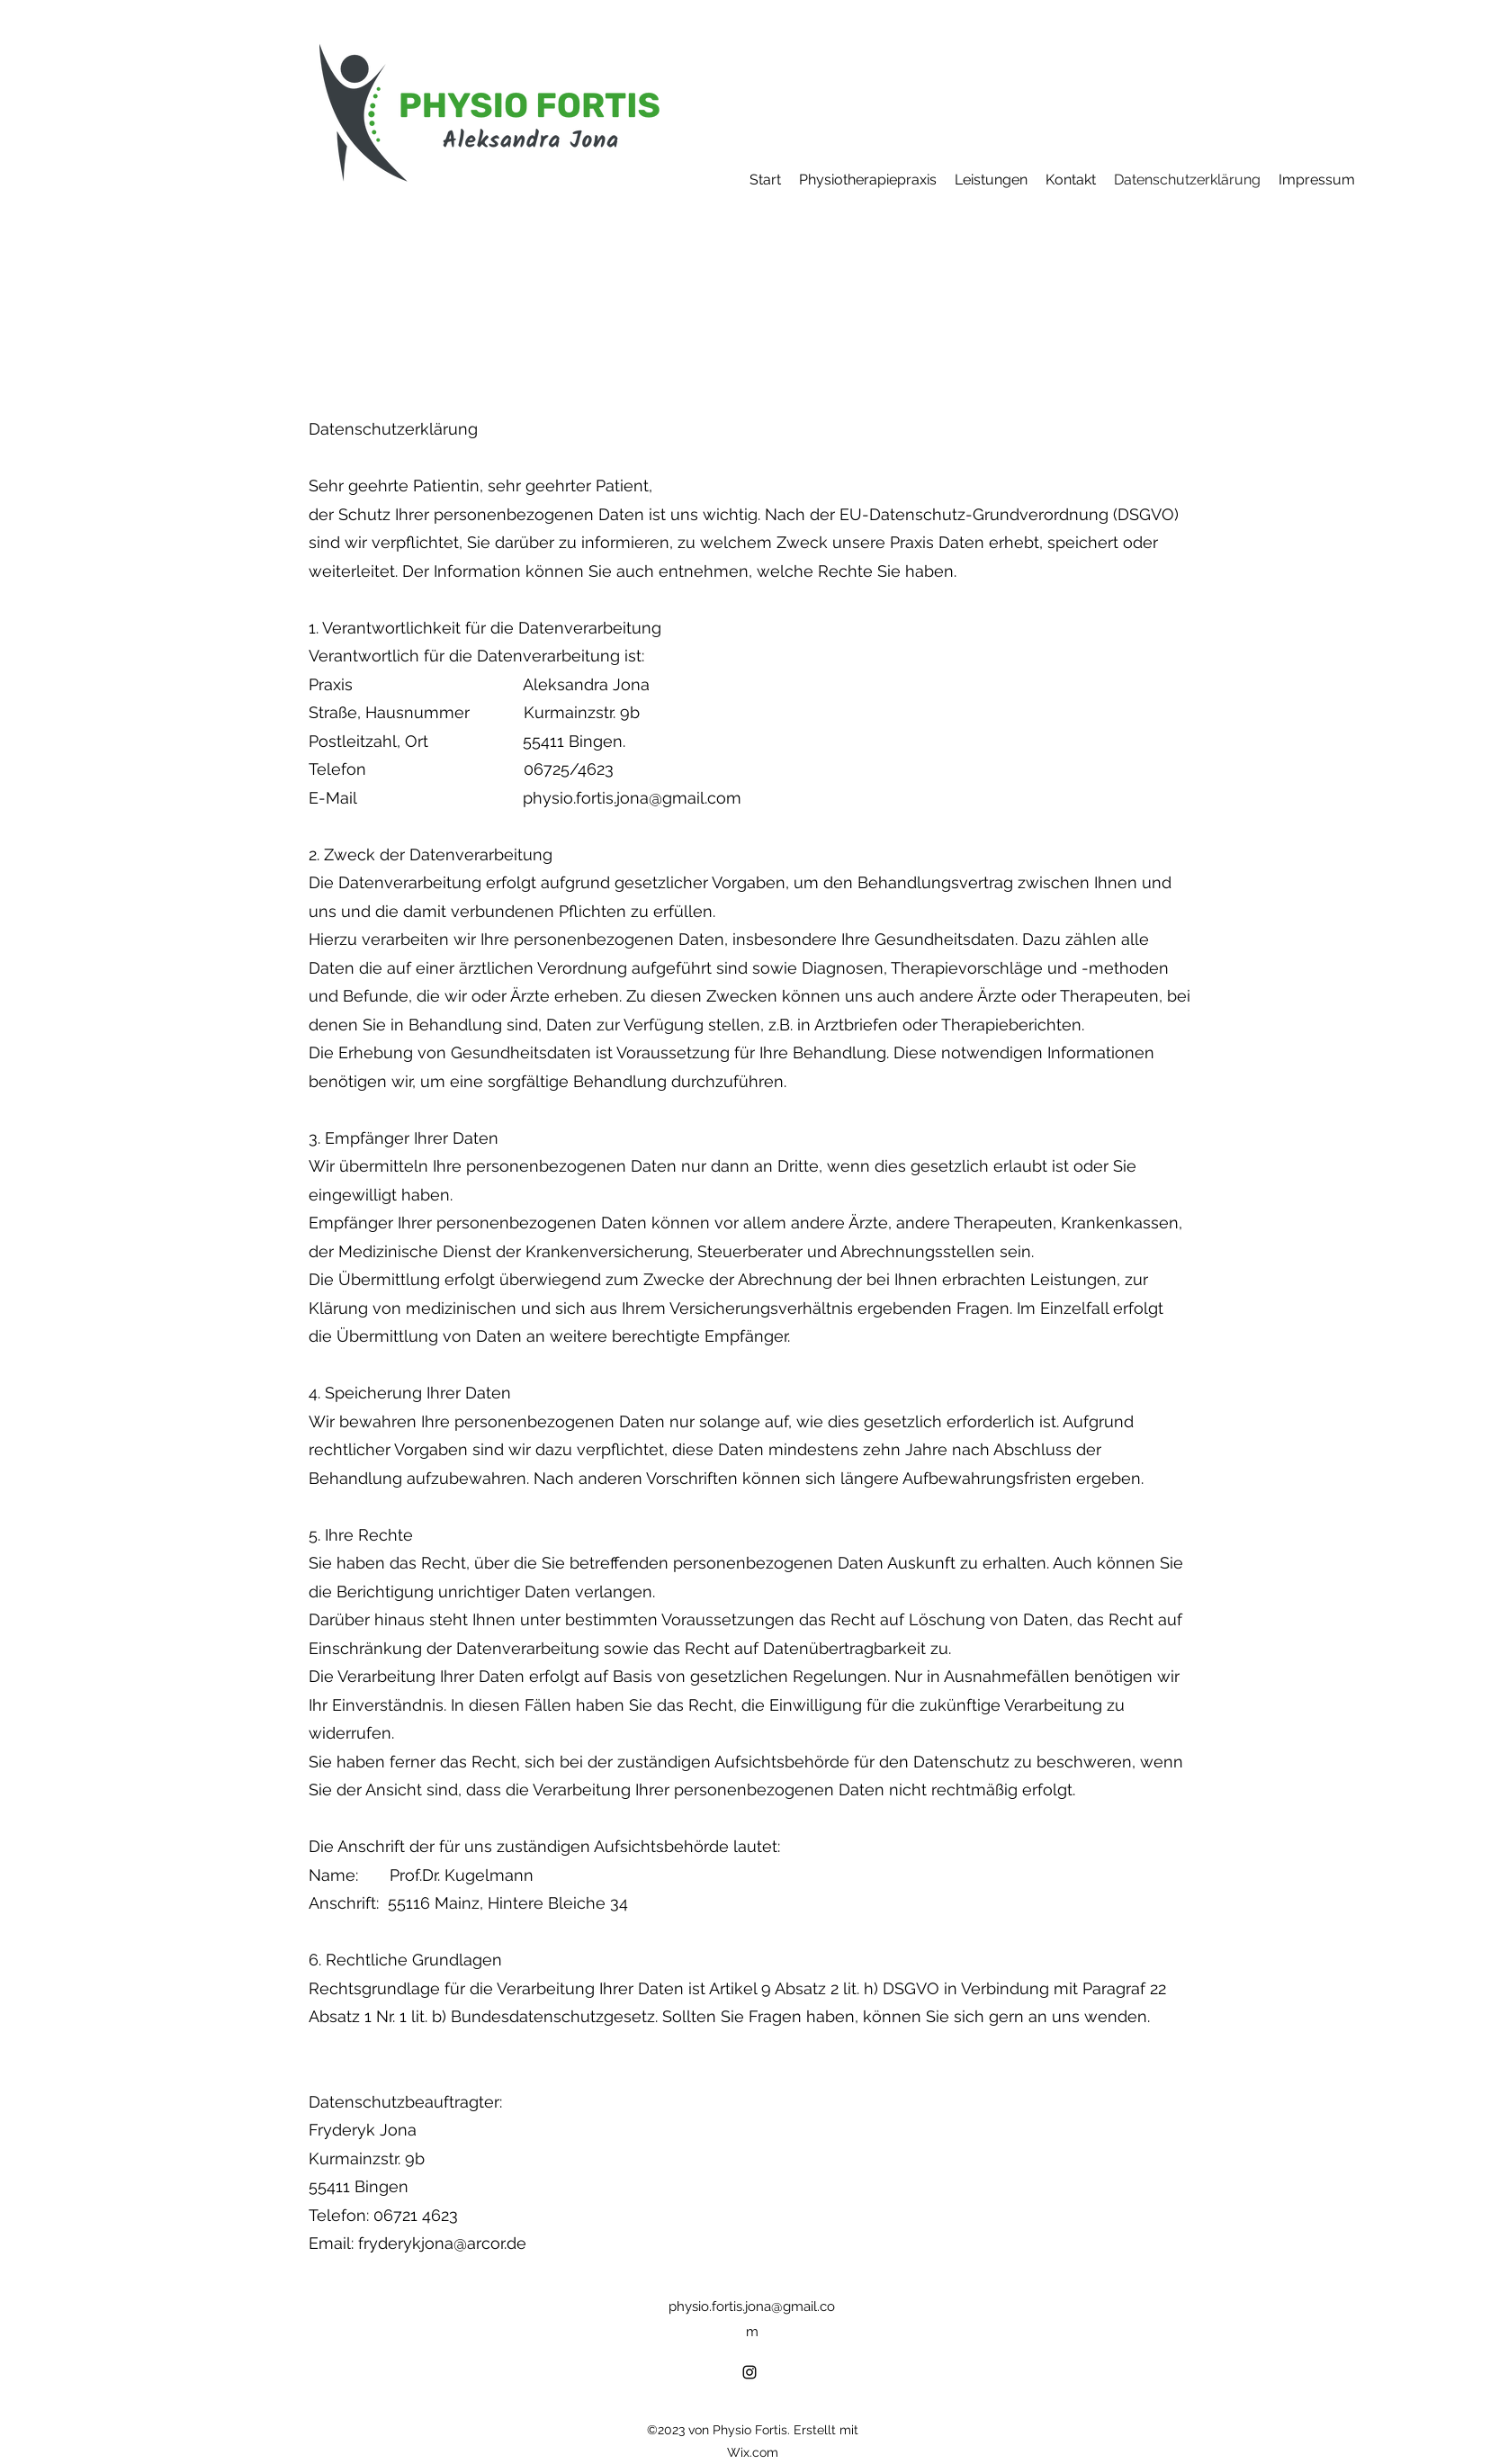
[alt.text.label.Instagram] (749, 2372)
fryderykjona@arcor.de (442, 2243)
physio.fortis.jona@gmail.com (632, 797)
